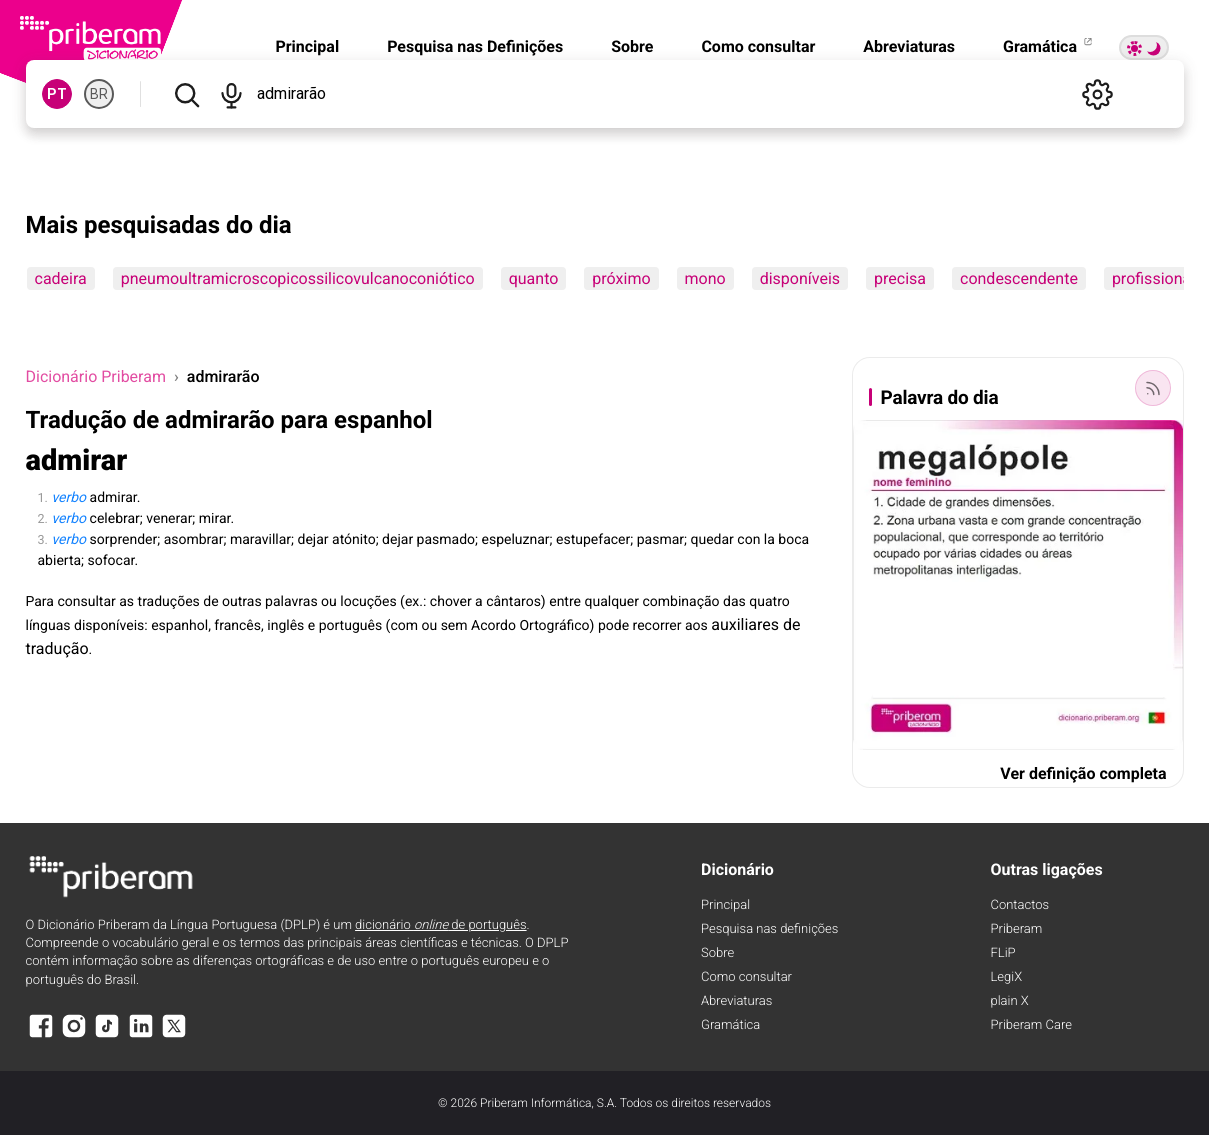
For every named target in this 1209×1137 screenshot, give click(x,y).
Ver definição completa (1083, 773)
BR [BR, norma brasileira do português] (99, 94)
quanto (534, 278)
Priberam (1017, 929)
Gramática (1049, 46)
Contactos (1020, 905)
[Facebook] (41, 1035)
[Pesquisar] (186, 94)
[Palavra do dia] (1153, 388)
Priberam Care (1031, 1025)
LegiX (1007, 977)
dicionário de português (441, 925)
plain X (1010, 1001)
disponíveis (800, 278)
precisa (900, 278)
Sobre (632, 46)
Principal (307, 46)
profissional (1153, 278)
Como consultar (758, 46)
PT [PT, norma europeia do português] (57, 94)
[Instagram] (74, 1035)
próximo (621, 278)
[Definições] (1098, 94)
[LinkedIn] (141, 1035)
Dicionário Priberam (96, 376)
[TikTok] (107, 1035)
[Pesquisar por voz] (231, 94)
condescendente (1019, 278)
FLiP (1003, 953)
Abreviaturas (909, 46)
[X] (174, 1035)
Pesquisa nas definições (769, 929)
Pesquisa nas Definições (475, 46)
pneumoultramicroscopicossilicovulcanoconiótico (298, 278)
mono (705, 278)
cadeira (61, 278)
